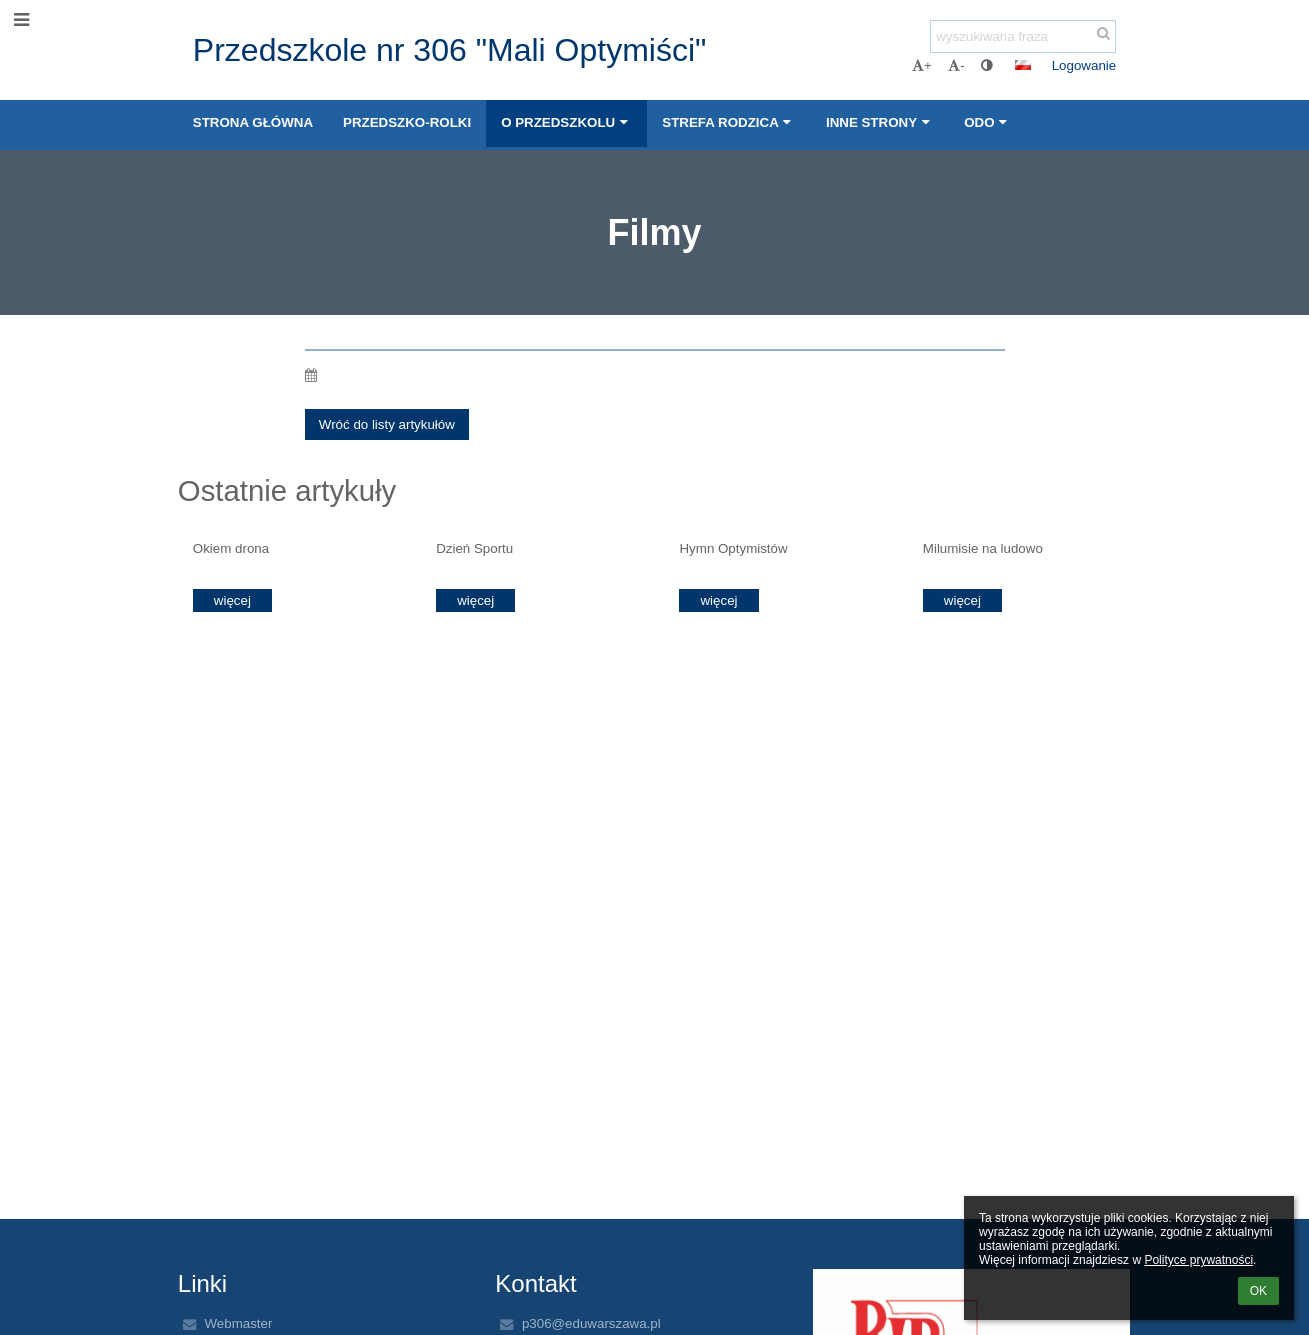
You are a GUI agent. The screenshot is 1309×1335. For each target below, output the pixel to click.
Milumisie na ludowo (983, 548)
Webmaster (238, 1323)
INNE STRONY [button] (880, 122)
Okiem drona (231, 548)
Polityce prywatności (1198, 1260)
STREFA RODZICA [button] (729, 122)
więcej (232, 600)
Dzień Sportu (474, 548)
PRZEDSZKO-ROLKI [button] (407, 122)
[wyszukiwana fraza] (1023, 36)
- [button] (956, 65)
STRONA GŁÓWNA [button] (253, 122)
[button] (1023, 65)
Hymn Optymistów (733, 548)
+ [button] (922, 65)
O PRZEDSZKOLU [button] (566, 122)
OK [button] (1258, 1291)
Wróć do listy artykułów (387, 424)
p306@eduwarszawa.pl (591, 1323)
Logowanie (1084, 65)
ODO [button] (988, 122)
